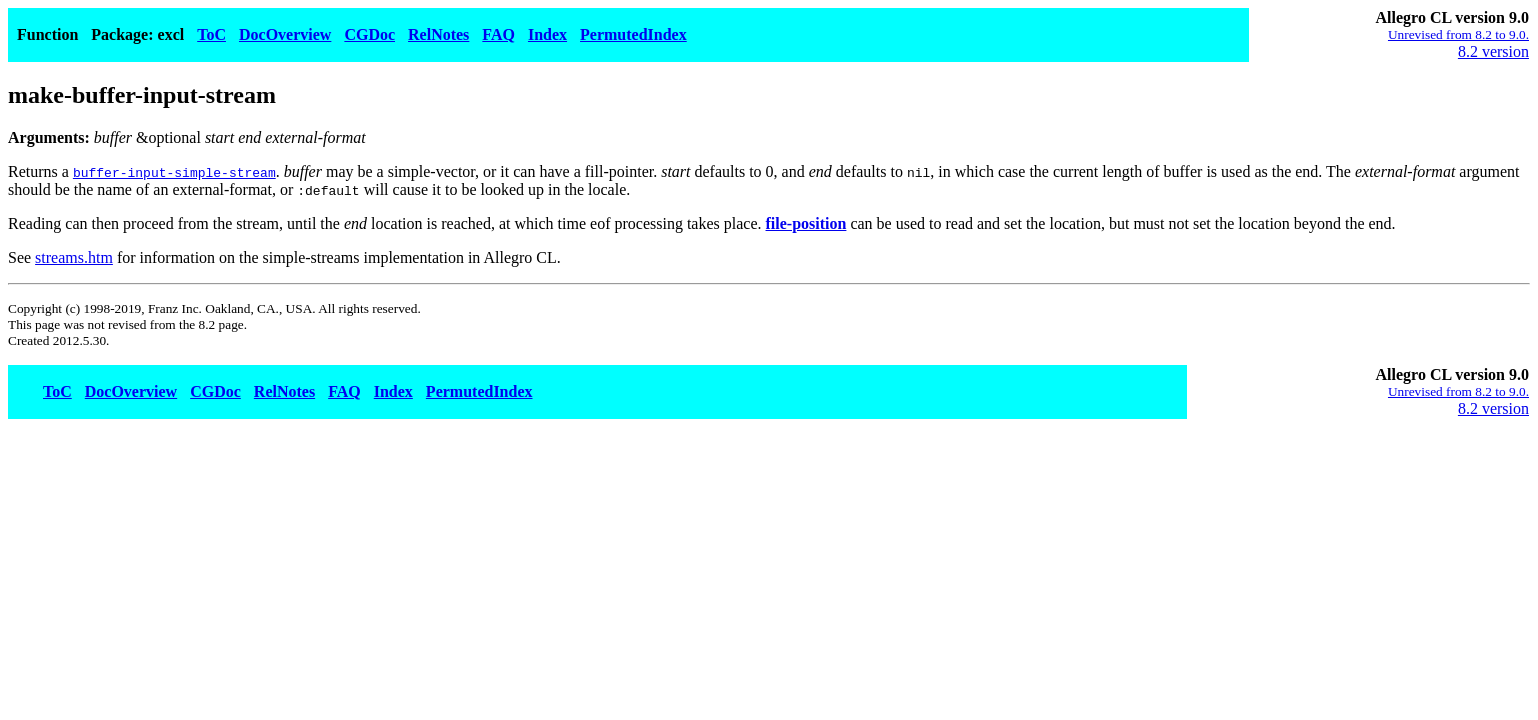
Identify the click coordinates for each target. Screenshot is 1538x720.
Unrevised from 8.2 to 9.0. (1458, 34)
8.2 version (1493, 51)
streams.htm (74, 257)
